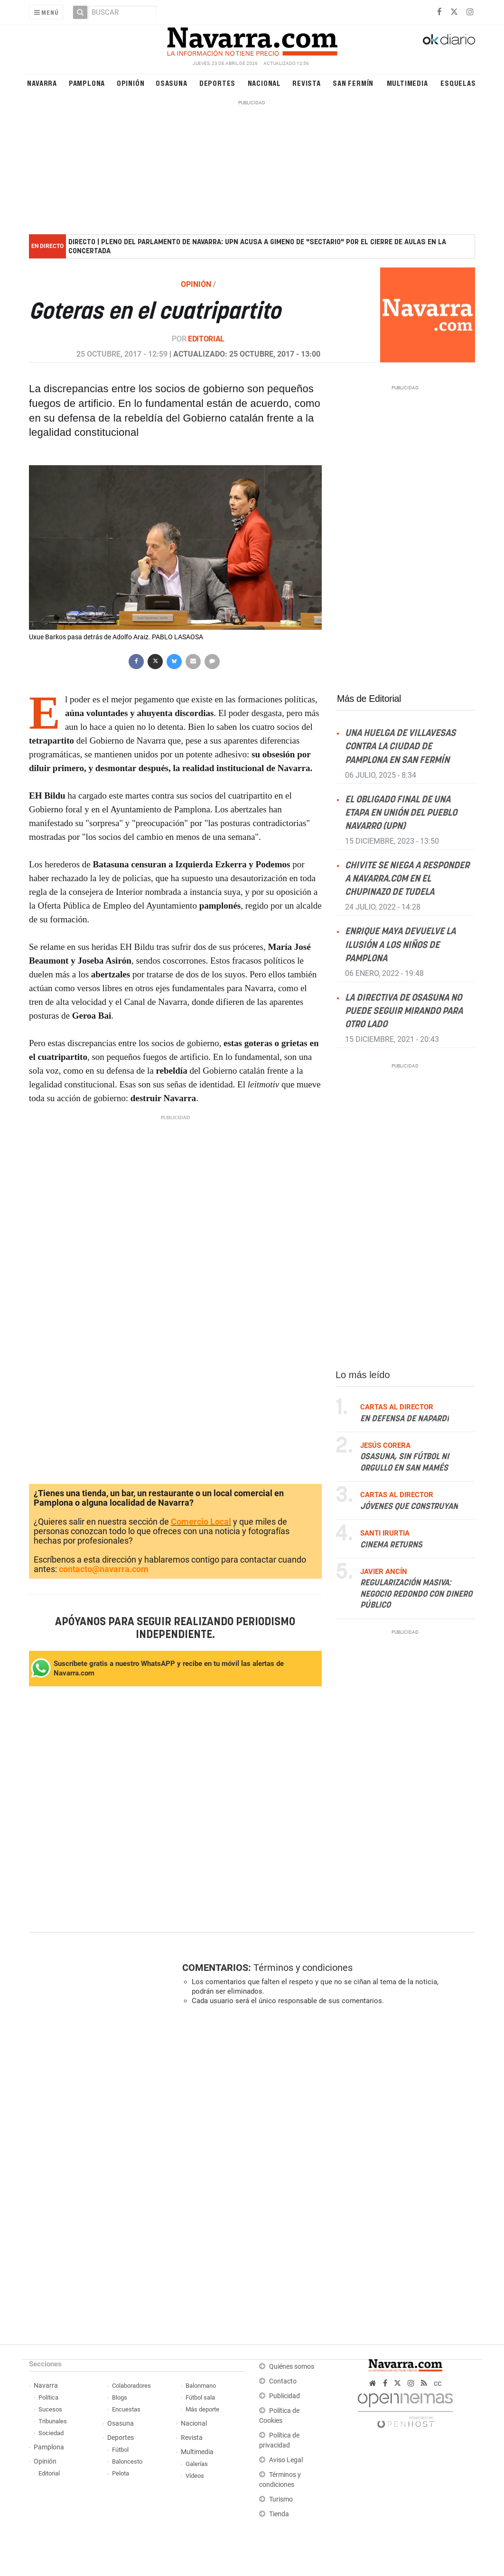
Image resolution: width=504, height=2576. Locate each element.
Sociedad (51, 2433)
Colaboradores (131, 2385)
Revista (306, 82)
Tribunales (52, 2421)
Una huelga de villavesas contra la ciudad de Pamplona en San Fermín (400, 746)
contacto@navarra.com (104, 1569)
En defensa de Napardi (404, 1419)
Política (48, 2397)
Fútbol (120, 2449)
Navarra (42, 82)
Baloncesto (127, 2461)
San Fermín (353, 82)
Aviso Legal (286, 2460)
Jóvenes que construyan (409, 1506)
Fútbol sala (200, 2397)
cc (437, 2383)
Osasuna (171, 82)
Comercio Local (201, 1522)
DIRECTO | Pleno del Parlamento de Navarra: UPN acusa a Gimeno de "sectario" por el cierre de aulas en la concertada (257, 247)
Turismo (281, 2499)
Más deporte (202, 2409)
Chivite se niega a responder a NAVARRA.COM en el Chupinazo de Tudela (407, 879)
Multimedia (407, 82)
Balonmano (201, 2385)
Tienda (279, 2514)
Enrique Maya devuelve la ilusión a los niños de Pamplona (400, 945)
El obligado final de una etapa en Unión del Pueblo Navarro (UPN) (401, 813)
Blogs (119, 2397)
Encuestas (126, 2409)
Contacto (283, 2381)
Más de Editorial (369, 698)
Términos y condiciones (303, 1967)
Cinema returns (391, 1545)
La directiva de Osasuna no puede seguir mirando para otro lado (404, 1011)
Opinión (131, 82)
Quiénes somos (291, 2367)
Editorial (206, 338)
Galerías (197, 2463)
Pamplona (87, 82)
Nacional (264, 82)
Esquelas (458, 82)
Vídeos (195, 2475)
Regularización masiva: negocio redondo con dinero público (416, 1594)
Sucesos (50, 2409)
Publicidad (284, 2396)
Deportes (217, 82)
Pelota (120, 2473)
